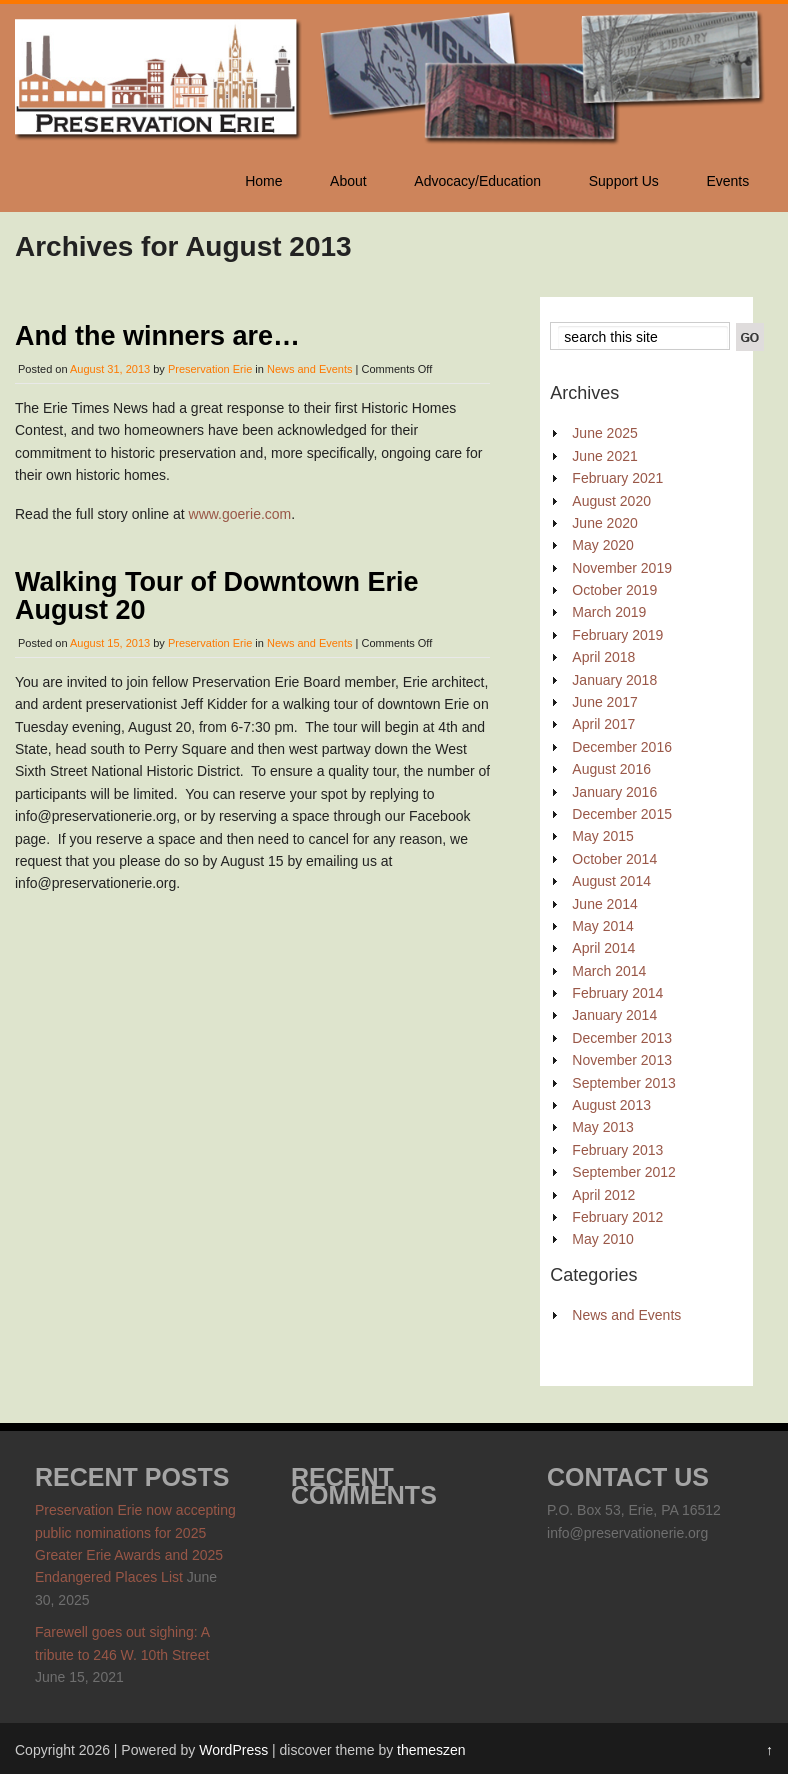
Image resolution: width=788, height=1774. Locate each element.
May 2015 (602, 836)
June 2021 (604, 456)
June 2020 (604, 523)
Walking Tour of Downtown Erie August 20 (216, 596)
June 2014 (604, 904)
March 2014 (609, 971)
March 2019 (609, 612)
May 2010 (602, 1239)
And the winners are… (157, 336)
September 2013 (624, 1083)
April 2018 (603, 657)
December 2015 (622, 814)
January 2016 (614, 792)
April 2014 (603, 948)
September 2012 (624, 1172)
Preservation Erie (210, 369)
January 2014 (614, 1015)
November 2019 (622, 568)
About (348, 181)
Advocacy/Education (477, 181)
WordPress (233, 1750)
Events (727, 181)
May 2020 (602, 545)
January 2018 (614, 680)
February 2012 (617, 1217)
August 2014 (611, 881)
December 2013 (622, 1038)
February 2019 (617, 635)
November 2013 (622, 1060)
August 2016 (611, 769)
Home (263, 181)
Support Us (624, 181)
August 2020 (611, 501)
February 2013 (617, 1150)
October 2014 (614, 859)
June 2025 (604, 433)
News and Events (310, 369)
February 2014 (617, 993)
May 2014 (602, 926)
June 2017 (604, 702)
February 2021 (617, 478)
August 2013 (611, 1105)
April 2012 (603, 1195)
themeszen (431, 1750)
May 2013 (602, 1127)
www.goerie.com (240, 514)
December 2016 (622, 747)
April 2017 (603, 724)
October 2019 (614, 590)
